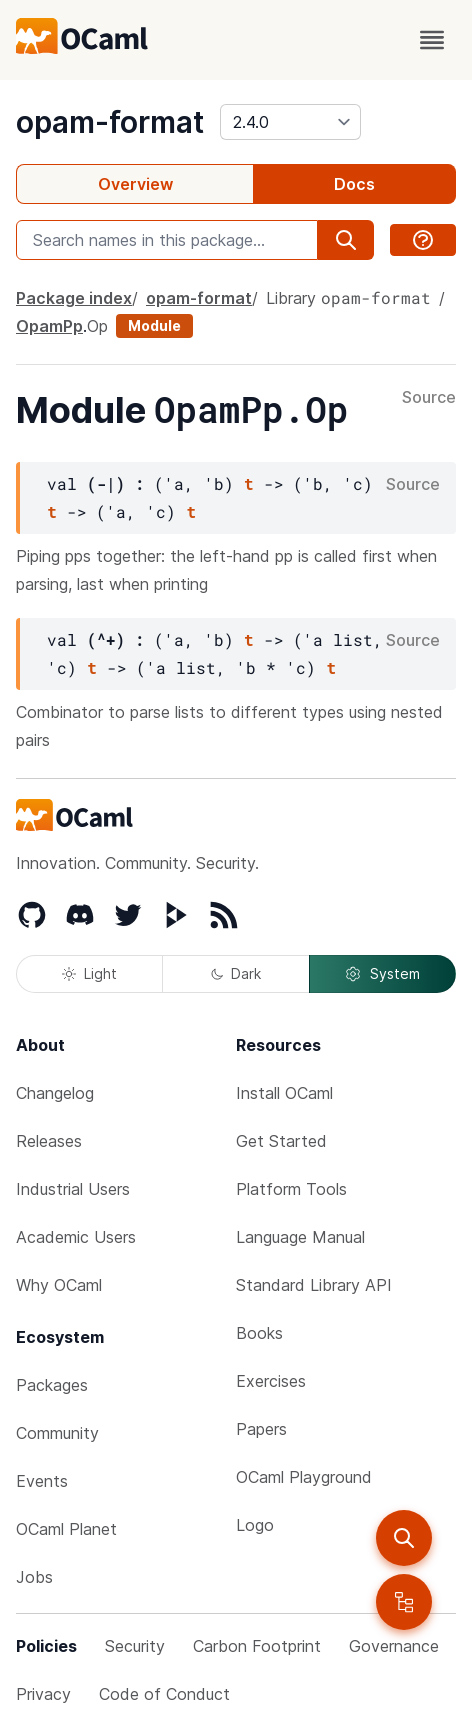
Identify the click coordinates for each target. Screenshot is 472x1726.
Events (42, 1481)
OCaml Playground (304, 1477)
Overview (135, 184)
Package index (74, 298)
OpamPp (49, 326)
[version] (290, 122)
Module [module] (154, 325)
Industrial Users (73, 1189)
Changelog (55, 1093)
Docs (354, 184)
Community (57, 1433)
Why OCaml (59, 1285)
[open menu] (432, 40)
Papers (261, 1429)
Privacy (43, 1694)
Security (135, 1646)
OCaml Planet (66, 1529)
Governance (394, 1646)
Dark (236, 973)
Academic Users (76, 1237)
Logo (255, 1525)
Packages (52, 1385)
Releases (49, 1141)
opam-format (110, 122)
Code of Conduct (164, 1694)
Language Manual (300, 1237)
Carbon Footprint (257, 1646)
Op (97, 326)
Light (89, 973)
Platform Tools (291, 1189)
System (382, 974)
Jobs (34, 1577)
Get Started (281, 1141)
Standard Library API (314, 1285)
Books (259, 1333)
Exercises (271, 1381)
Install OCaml (284, 1093)
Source (429, 398)
